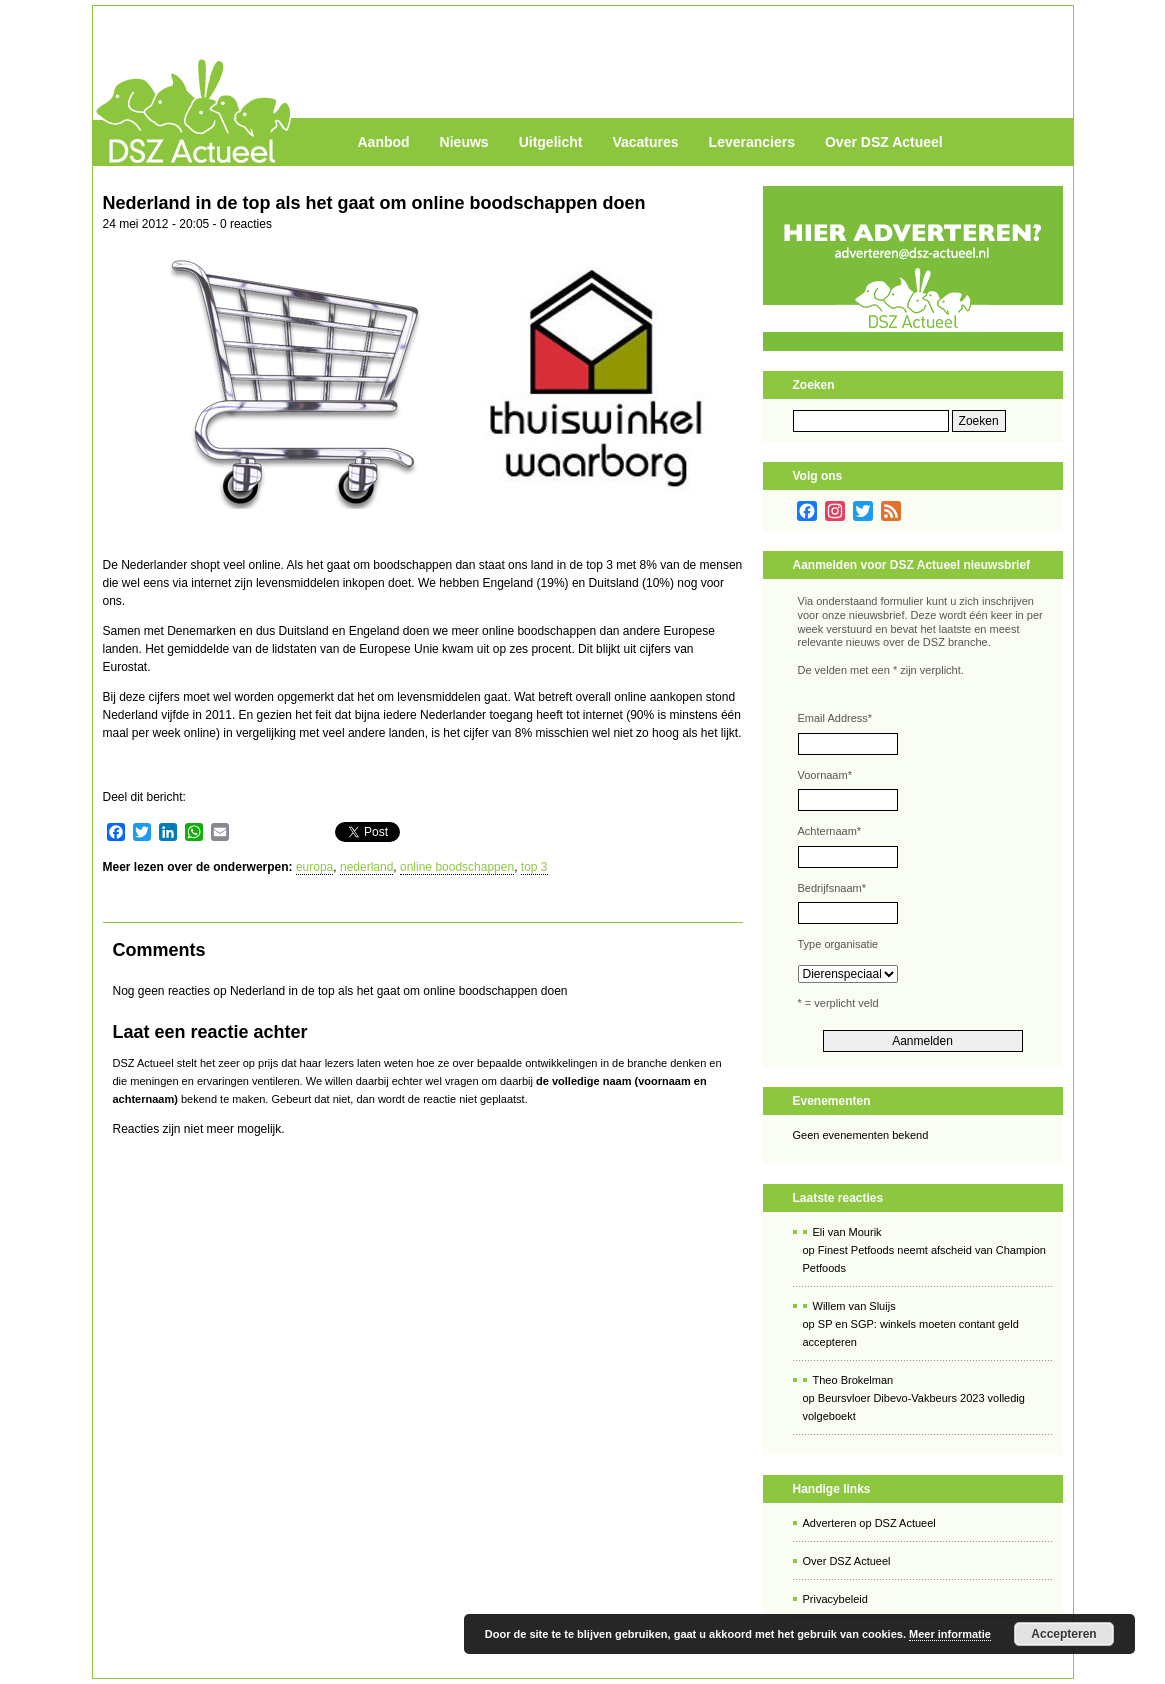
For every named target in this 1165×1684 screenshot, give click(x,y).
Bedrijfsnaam (832, 888)
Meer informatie (950, 1634)
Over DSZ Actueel (884, 142)
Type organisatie (838, 944)
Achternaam (830, 831)
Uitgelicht (551, 142)
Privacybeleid (835, 1599)
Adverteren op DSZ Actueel (869, 1523)
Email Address (835, 718)
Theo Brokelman (853, 1380)
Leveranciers (752, 142)
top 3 (534, 867)
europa (314, 867)
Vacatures (645, 142)
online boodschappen (457, 867)
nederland (366, 867)
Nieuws (464, 142)
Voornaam (825, 775)
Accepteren (1063, 1634)
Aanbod (384, 142)
